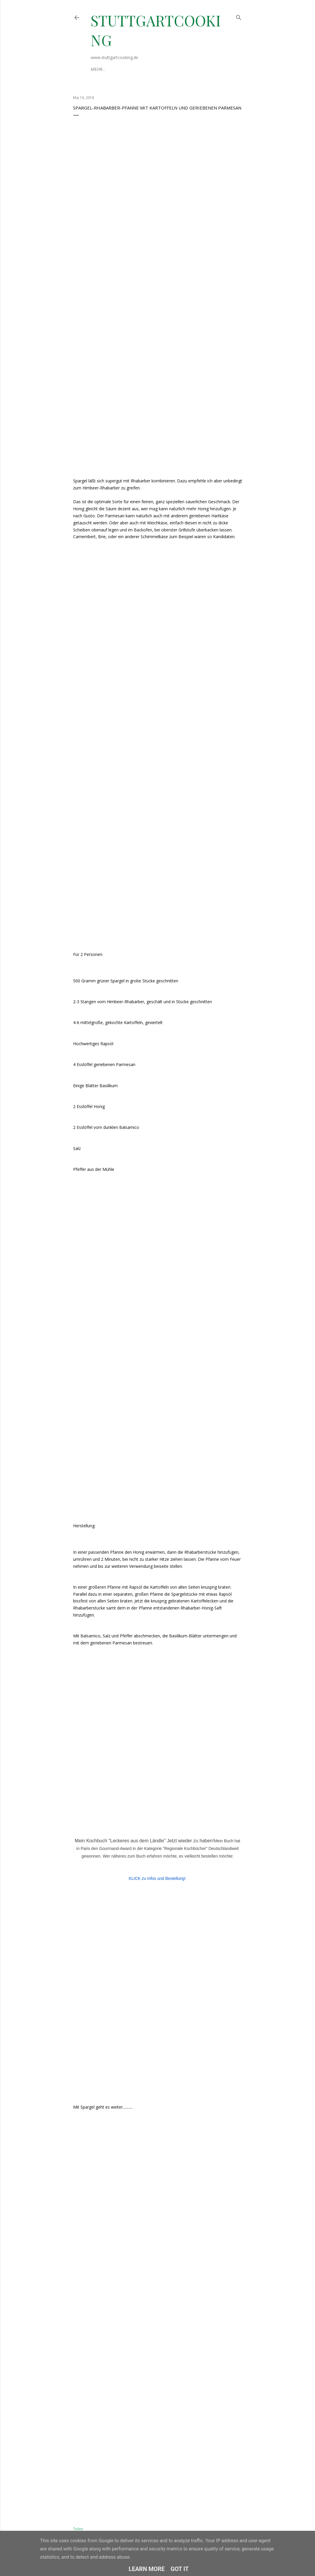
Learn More (147, 2568)
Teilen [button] (78, 2529)
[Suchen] (238, 16)
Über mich (102, 69)
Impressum (129, 69)
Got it (180, 2568)
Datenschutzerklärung (171, 69)
